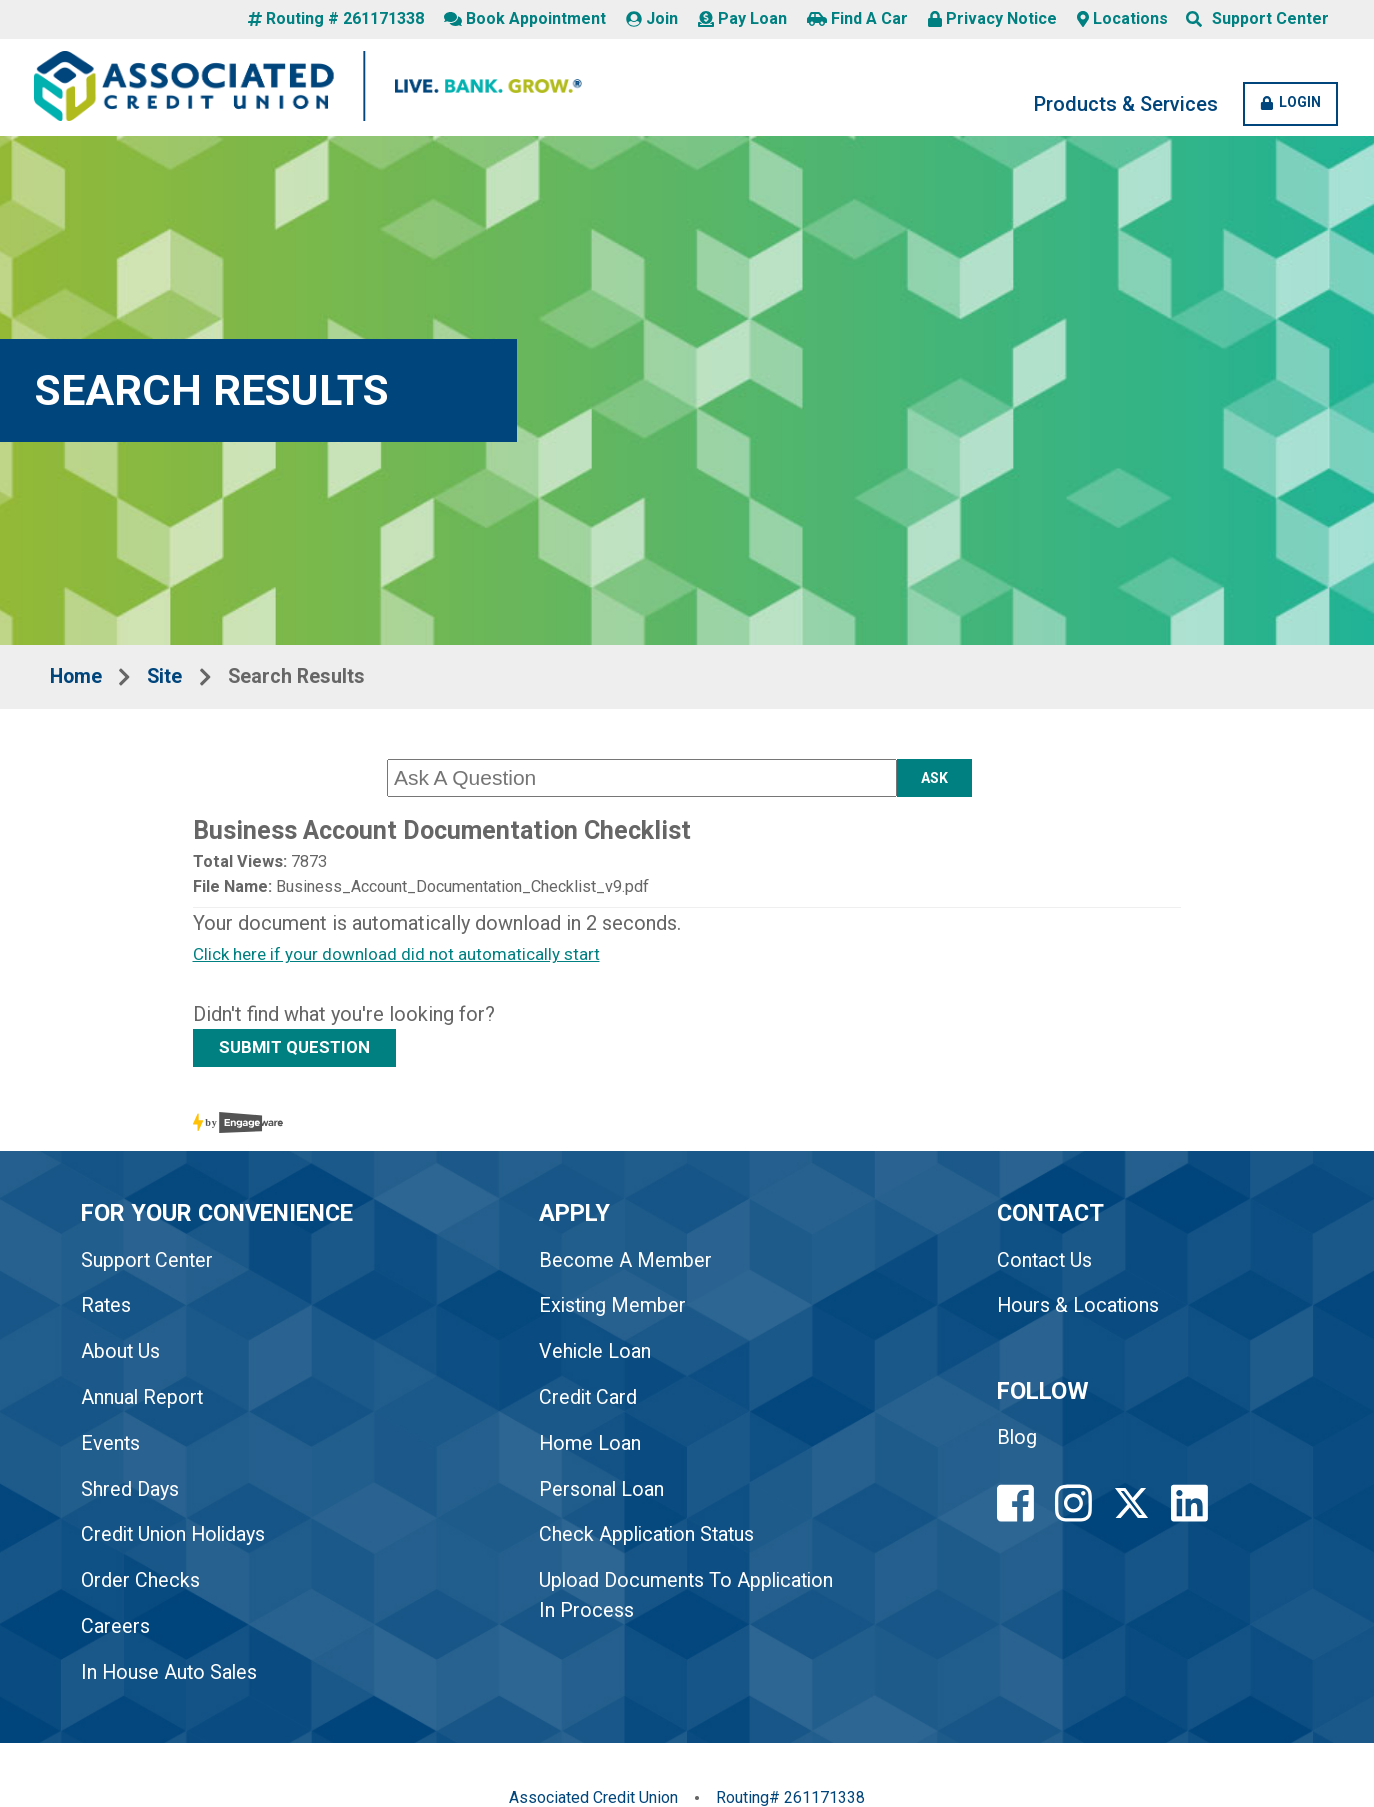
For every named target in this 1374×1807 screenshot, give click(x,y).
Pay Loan (742, 19)
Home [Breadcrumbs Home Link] (78, 679)
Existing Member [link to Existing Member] (618, 1311)
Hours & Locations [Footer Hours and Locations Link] (1085, 1311)
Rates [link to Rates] (107, 1311)
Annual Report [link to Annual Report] (144, 1403)
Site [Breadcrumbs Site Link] (169, 679)
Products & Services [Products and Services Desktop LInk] (1117, 106)
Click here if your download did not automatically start (400, 958)
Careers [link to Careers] (116, 1633)
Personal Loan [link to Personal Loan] (606, 1495)
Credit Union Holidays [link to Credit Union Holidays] (177, 1541)
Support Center (1270, 19)
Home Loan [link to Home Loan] (594, 1449)
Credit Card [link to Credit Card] (593, 1403)
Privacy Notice (992, 19)
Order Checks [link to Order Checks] (141, 1587)
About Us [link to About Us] (122, 1357)
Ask (934, 781)
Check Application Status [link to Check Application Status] (653, 1541)
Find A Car (857, 19)
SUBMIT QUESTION (299, 1051)
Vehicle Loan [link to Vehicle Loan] (600, 1357)
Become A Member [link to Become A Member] (629, 1265)
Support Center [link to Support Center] (149, 1265)
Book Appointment (525, 19)
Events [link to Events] (112, 1449)
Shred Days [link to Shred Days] (131, 1495)
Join (652, 19)
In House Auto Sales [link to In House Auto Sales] (171, 1679)
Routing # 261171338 (336, 19)
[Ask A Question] (642, 781)
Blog (1023, 1444)
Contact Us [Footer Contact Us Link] (1051, 1265)
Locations (1122, 19)
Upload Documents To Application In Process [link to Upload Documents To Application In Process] (643, 1602)
